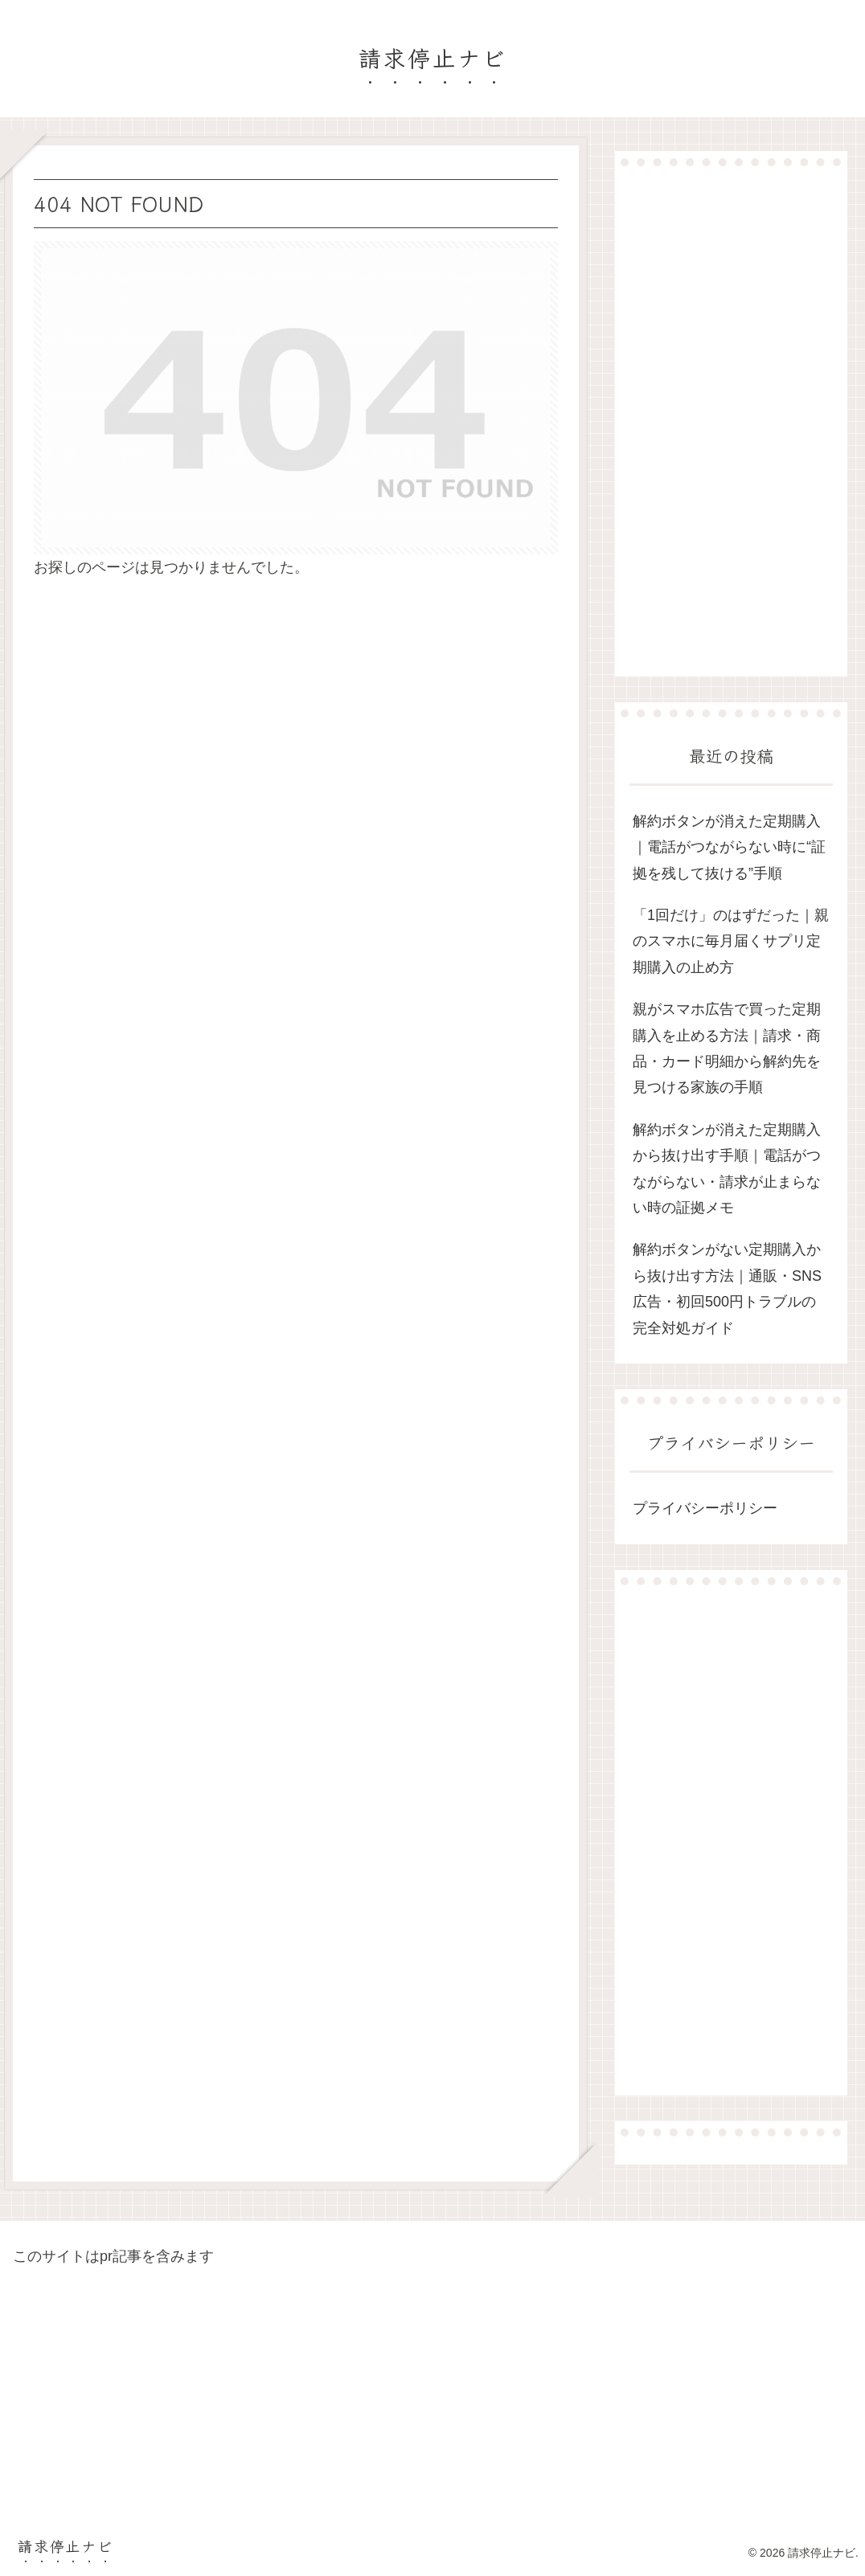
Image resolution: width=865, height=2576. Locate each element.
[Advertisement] (731, 421)
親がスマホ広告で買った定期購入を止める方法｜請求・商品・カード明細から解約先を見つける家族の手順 (727, 1048)
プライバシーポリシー (705, 1508)
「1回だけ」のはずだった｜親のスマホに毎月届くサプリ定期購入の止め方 (731, 941)
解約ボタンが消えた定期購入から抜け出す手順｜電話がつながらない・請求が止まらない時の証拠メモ (727, 1169)
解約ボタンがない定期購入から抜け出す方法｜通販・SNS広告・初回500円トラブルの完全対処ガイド (727, 1288)
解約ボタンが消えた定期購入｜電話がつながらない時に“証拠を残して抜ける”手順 (729, 847)
